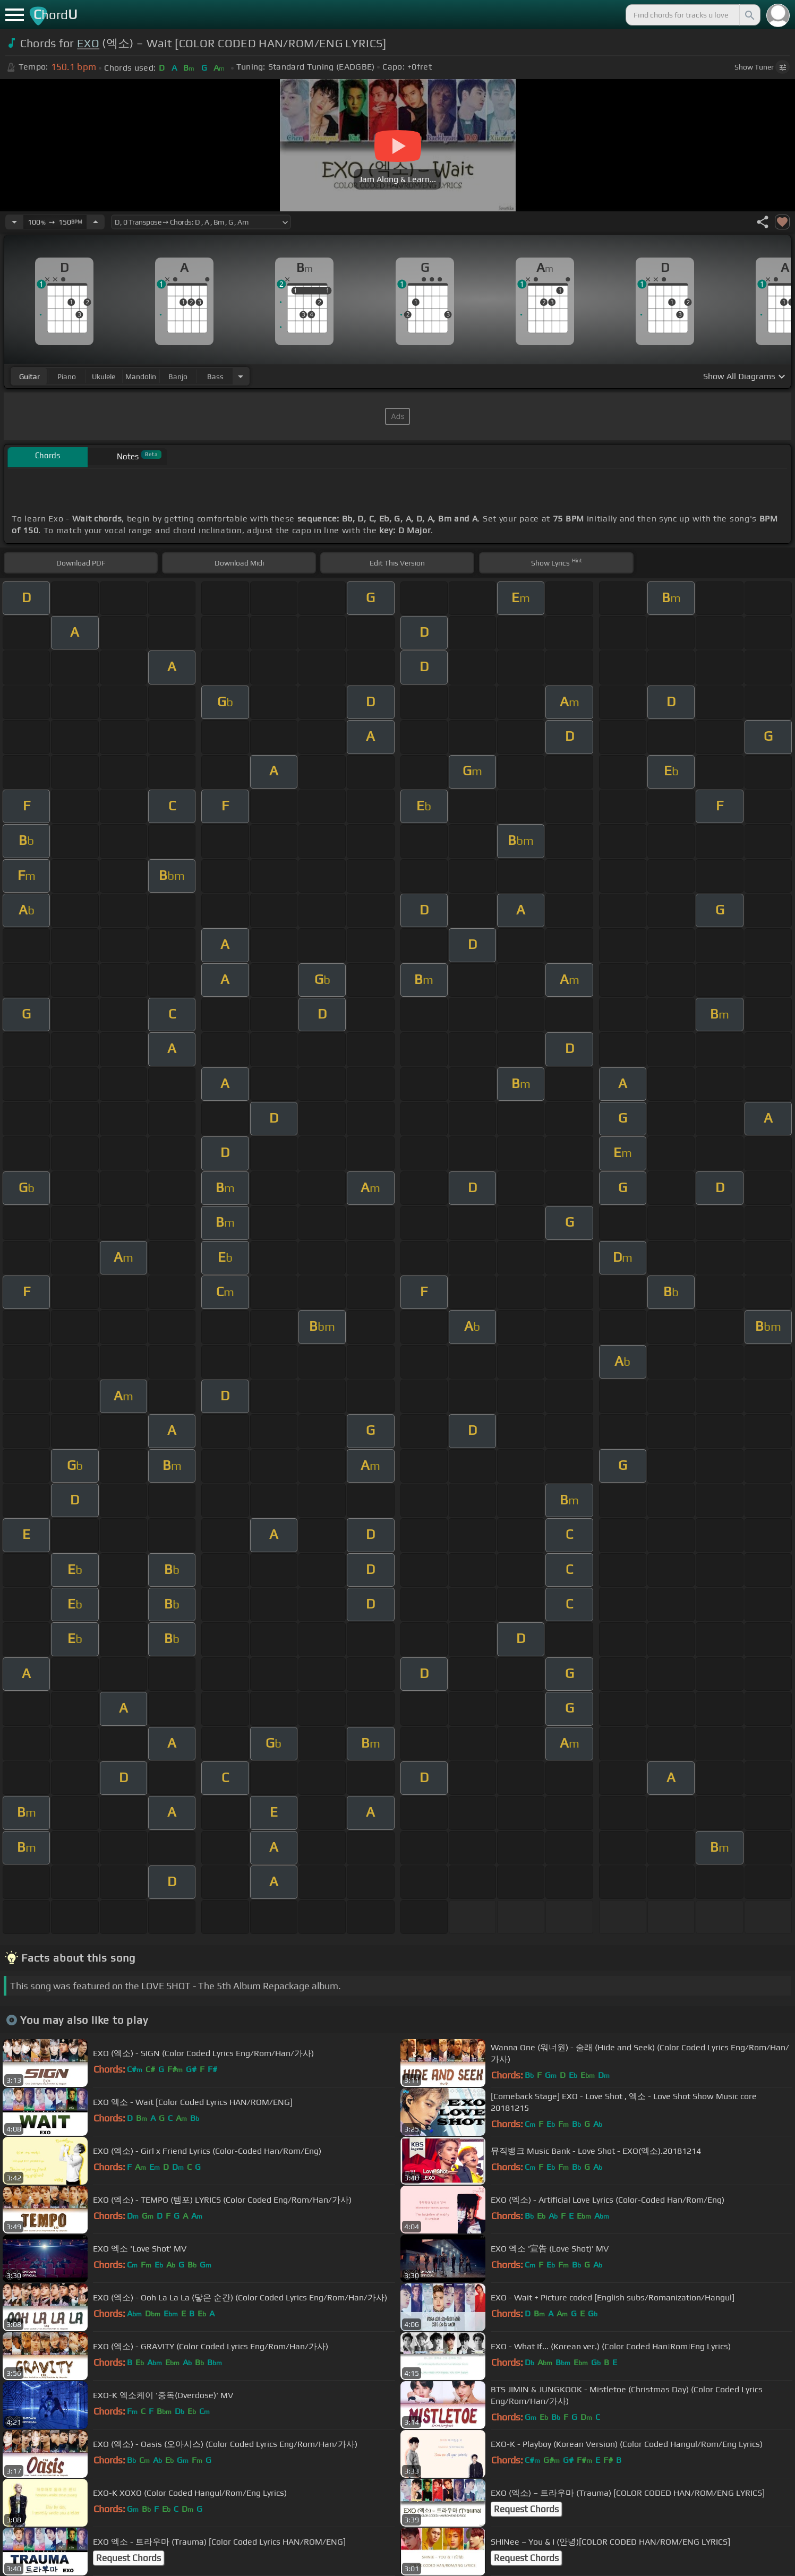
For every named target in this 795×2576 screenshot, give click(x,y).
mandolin (140, 376)
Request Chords (526, 2509)
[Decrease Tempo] (14, 222)
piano (66, 376)
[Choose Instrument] (241, 376)
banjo (177, 376)
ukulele (103, 376)
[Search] (748, 14)
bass (215, 376)
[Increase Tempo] (96, 222)
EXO (88, 43)
